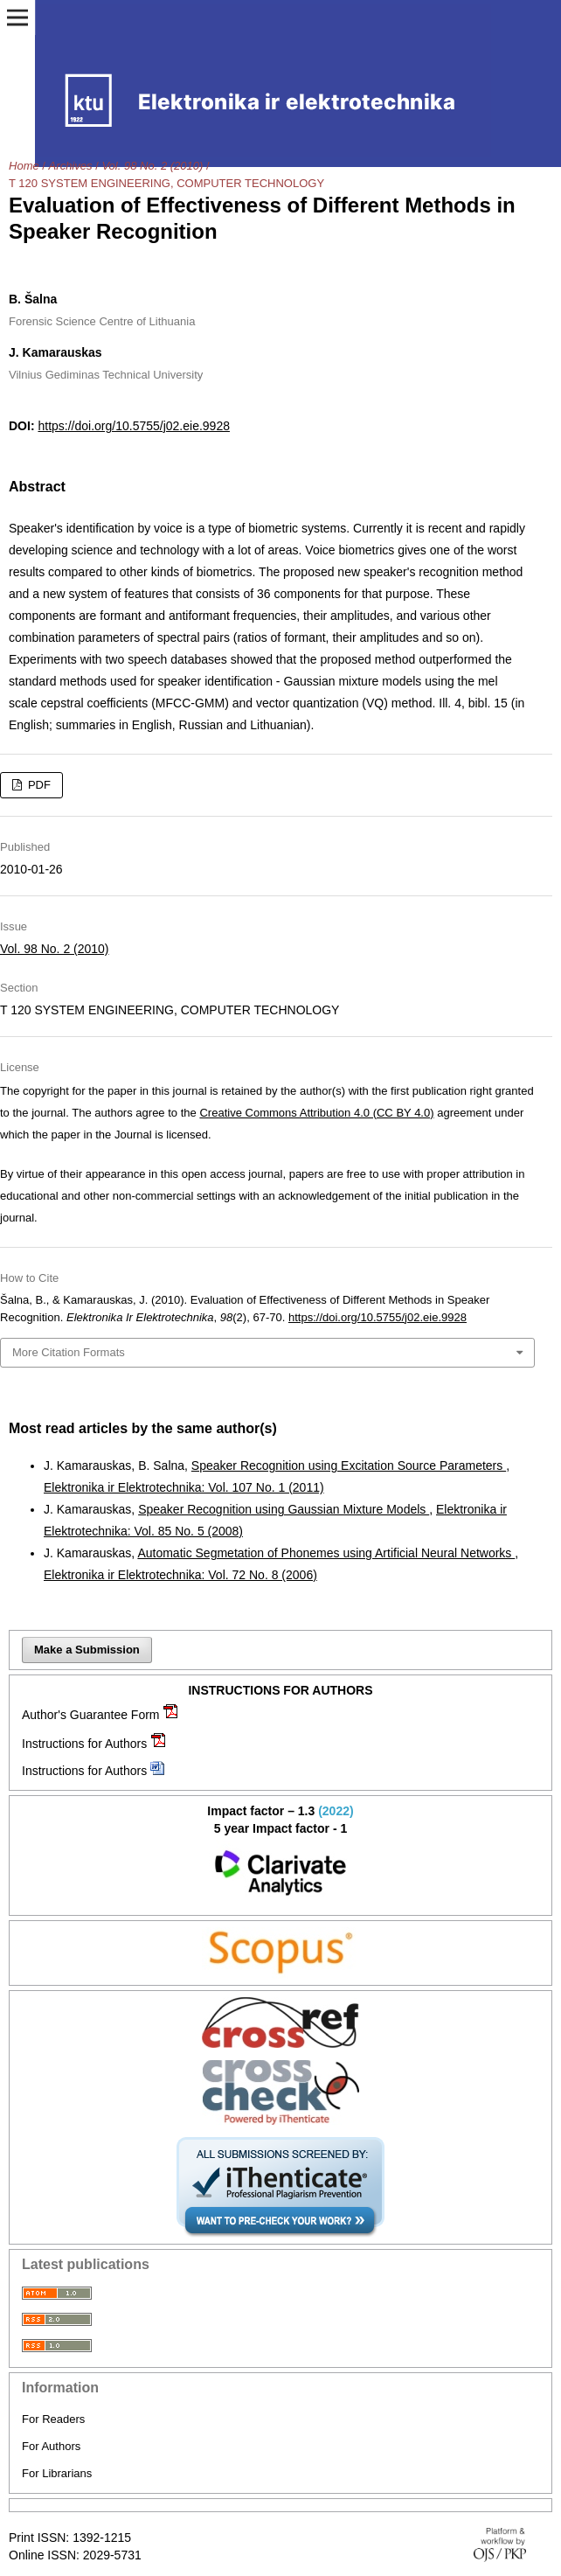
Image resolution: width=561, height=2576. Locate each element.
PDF (37, 784)
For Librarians (57, 2473)
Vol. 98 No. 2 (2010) (152, 165)
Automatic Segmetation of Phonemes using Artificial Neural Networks (326, 1553)
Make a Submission (87, 1649)
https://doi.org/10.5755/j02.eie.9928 (134, 426)
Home (24, 165)
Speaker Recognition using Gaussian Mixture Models (283, 1509)
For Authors (51, 2446)
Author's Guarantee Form (91, 1715)
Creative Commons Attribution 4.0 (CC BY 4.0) (316, 1112)
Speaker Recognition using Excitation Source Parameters (348, 1465)
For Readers (53, 2419)
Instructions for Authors (84, 1744)
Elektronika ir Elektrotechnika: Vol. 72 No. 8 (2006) (180, 1575)
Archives (71, 165)
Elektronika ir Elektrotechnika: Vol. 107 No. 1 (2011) (184, 1487)
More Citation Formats (68, 1352)
